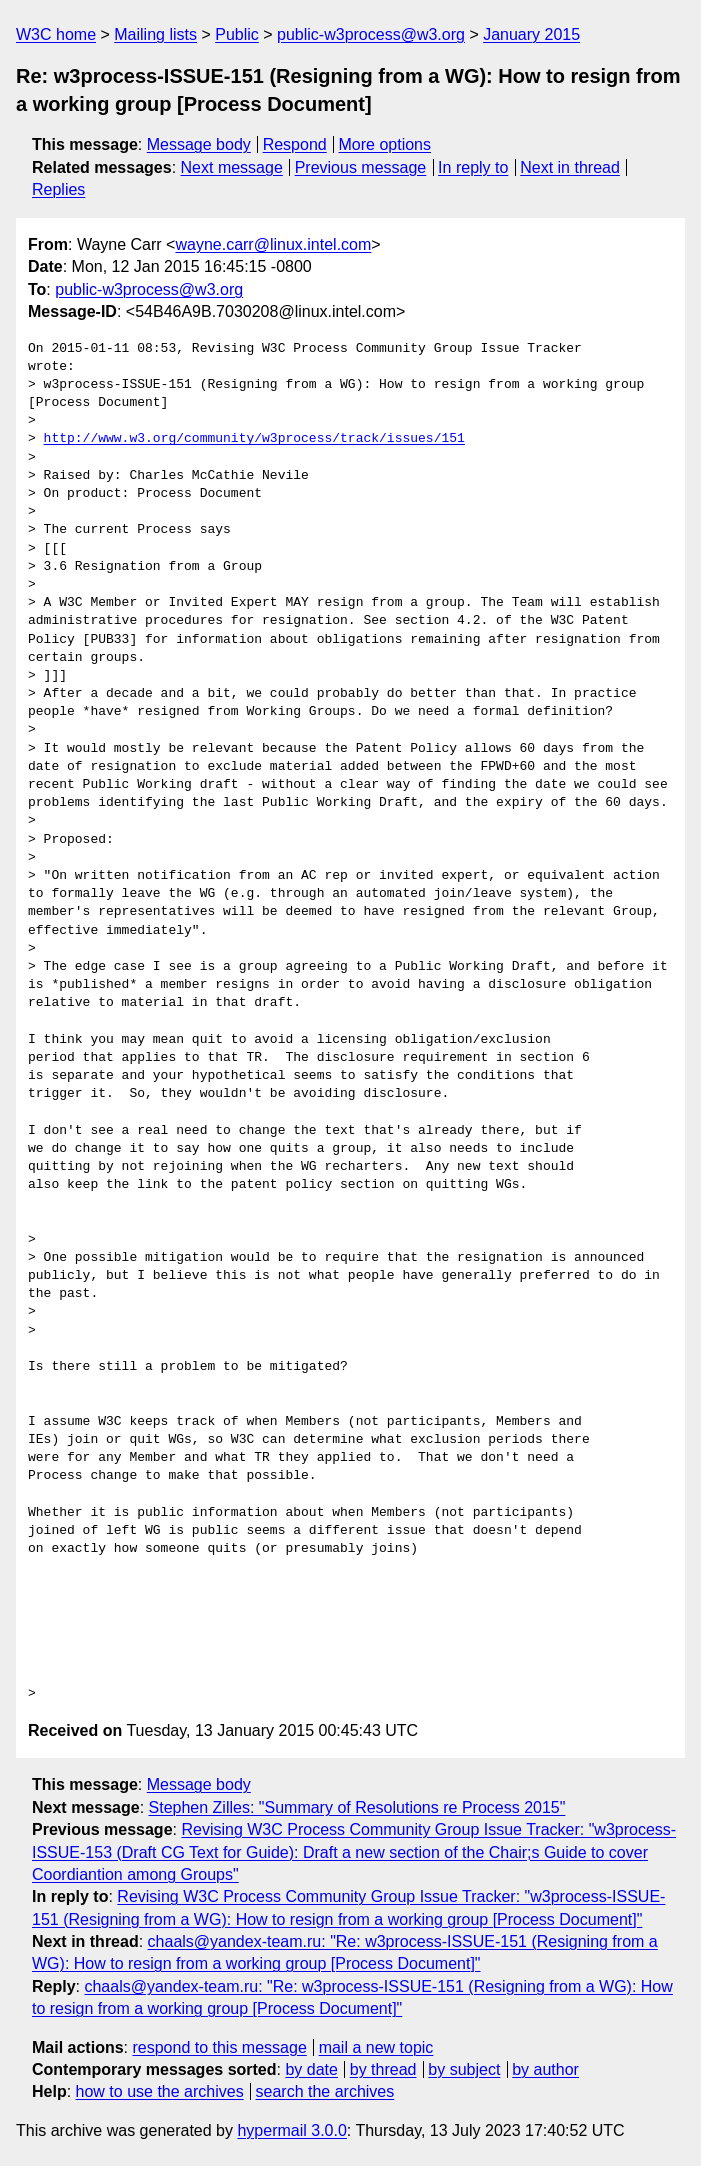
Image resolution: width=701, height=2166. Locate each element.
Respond (295, 144)
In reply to (473, 167)
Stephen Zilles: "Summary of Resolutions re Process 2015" (357, 1807)
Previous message (361, 167)
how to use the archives (160, 2091)
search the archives (325, 2091)
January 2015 (531, 34)
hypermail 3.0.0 (291, 2130)
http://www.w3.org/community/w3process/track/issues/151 (254, 439)
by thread (383, 2069)
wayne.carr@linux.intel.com (273, 244)
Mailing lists (155, 34)
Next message (232, 167)
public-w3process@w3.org (371, 34)
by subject (464, 2069)
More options (385, 144)
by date (311, 2069)
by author (545, 2069)
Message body (199, 144)
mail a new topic (376, 2047)
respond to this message (219, 2047)
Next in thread (570, 167)
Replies (58, 189)
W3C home (56, 34)
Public (237, 34)
